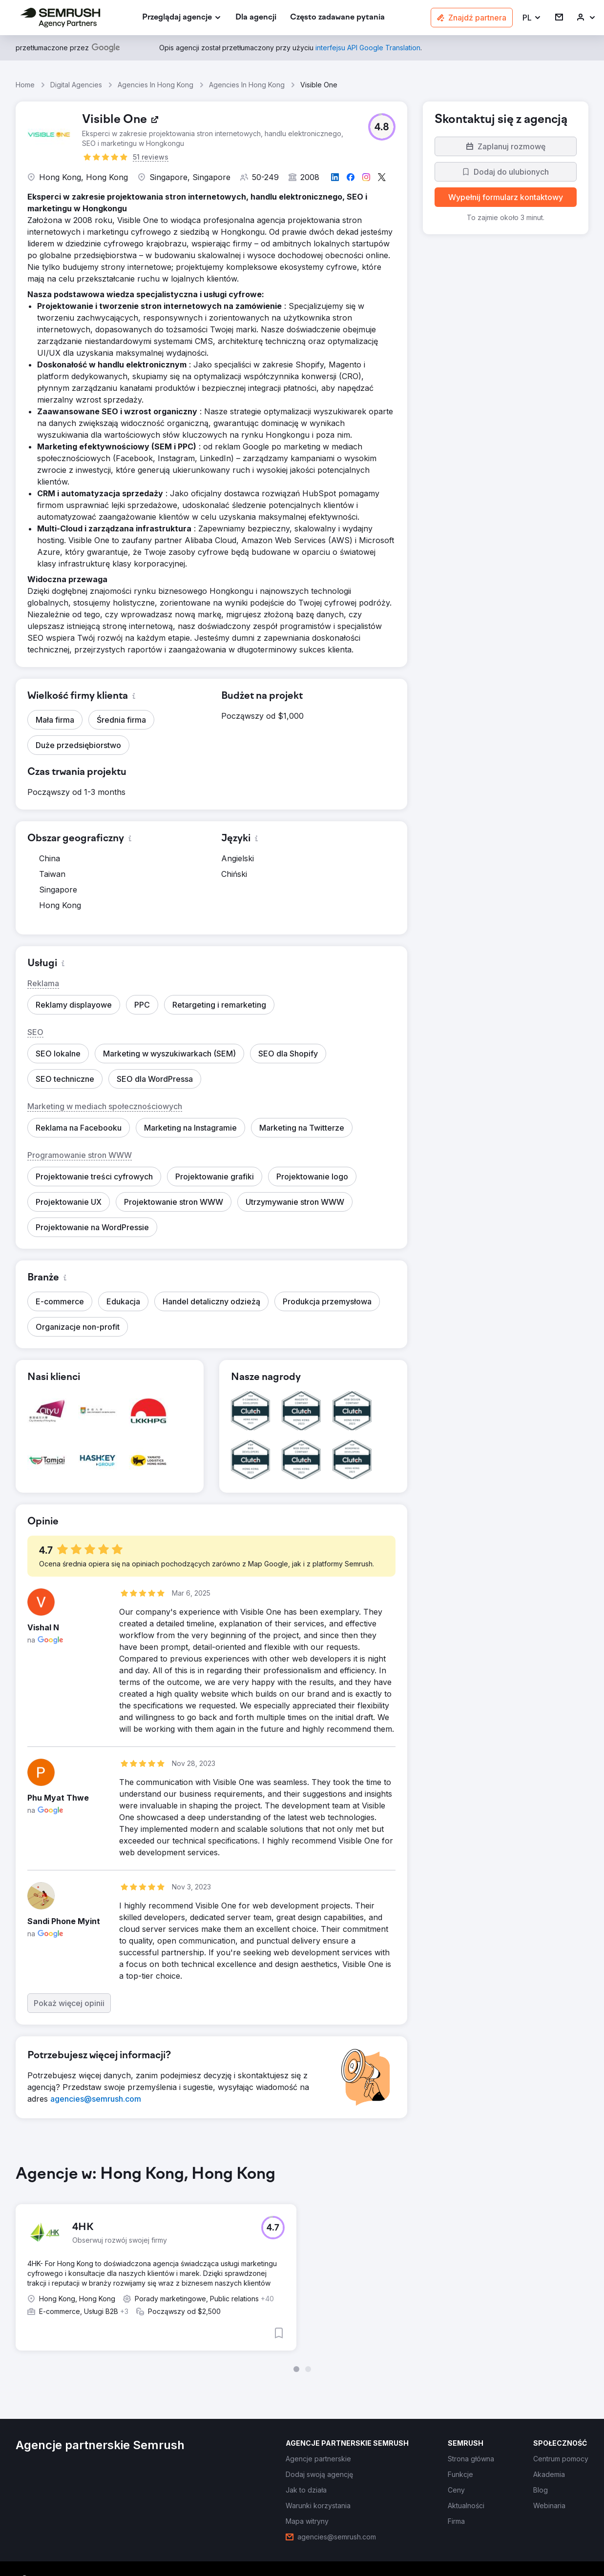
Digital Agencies (76, 85)
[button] (532, 18)
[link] (255, 18)
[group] (302, 2265)
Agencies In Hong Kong (155, 85)
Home (25, 85)
